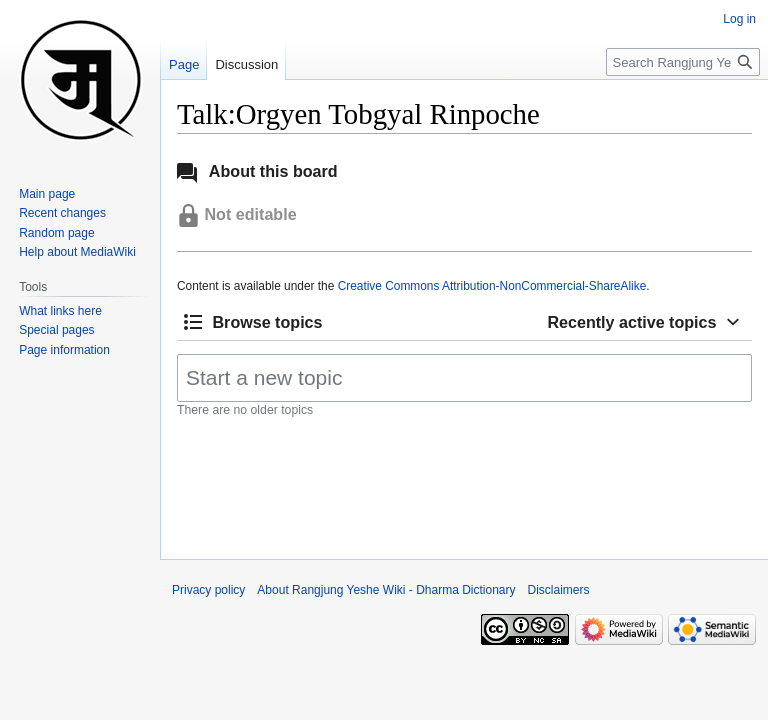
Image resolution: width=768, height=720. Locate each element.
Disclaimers (559, 590)
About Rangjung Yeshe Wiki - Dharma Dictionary (386, 590)
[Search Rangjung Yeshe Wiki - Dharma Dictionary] (683, 62)
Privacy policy (208, 590)
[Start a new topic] (464, 378)
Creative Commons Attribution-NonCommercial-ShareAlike (492, 286)
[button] (253, 322)
